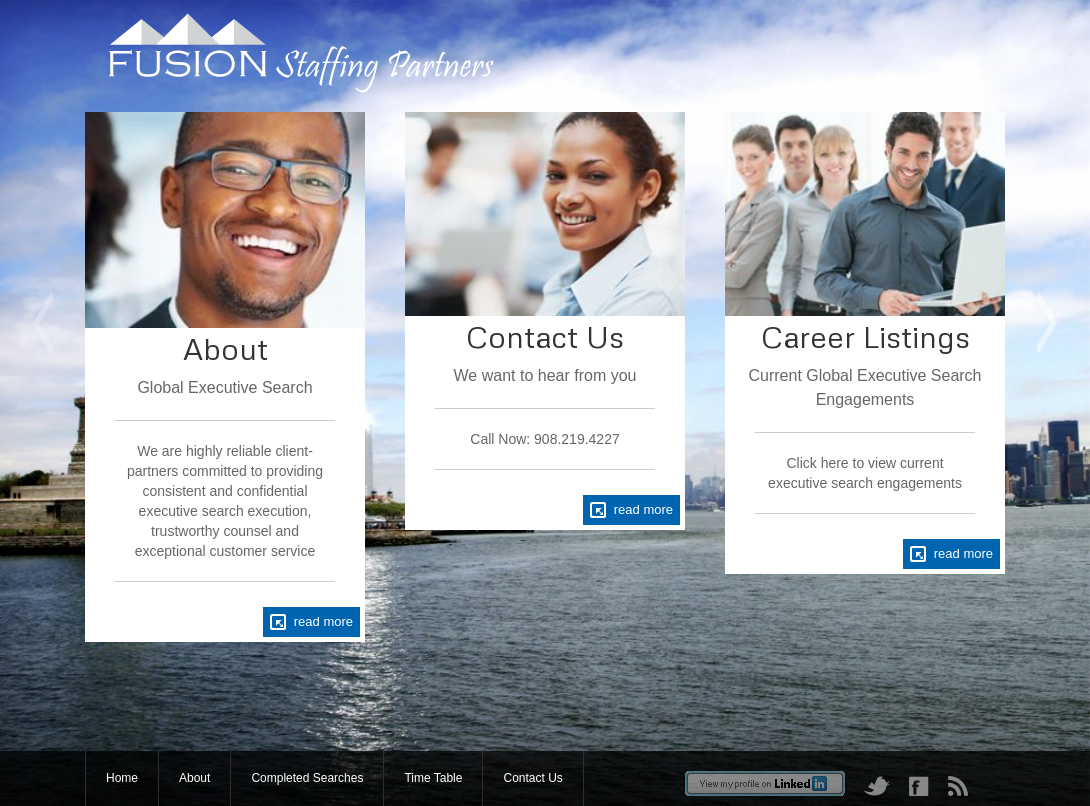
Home (122, 778)
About (194, 778)
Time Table (433, 778)
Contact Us (532, 778)
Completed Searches (307, 778)
